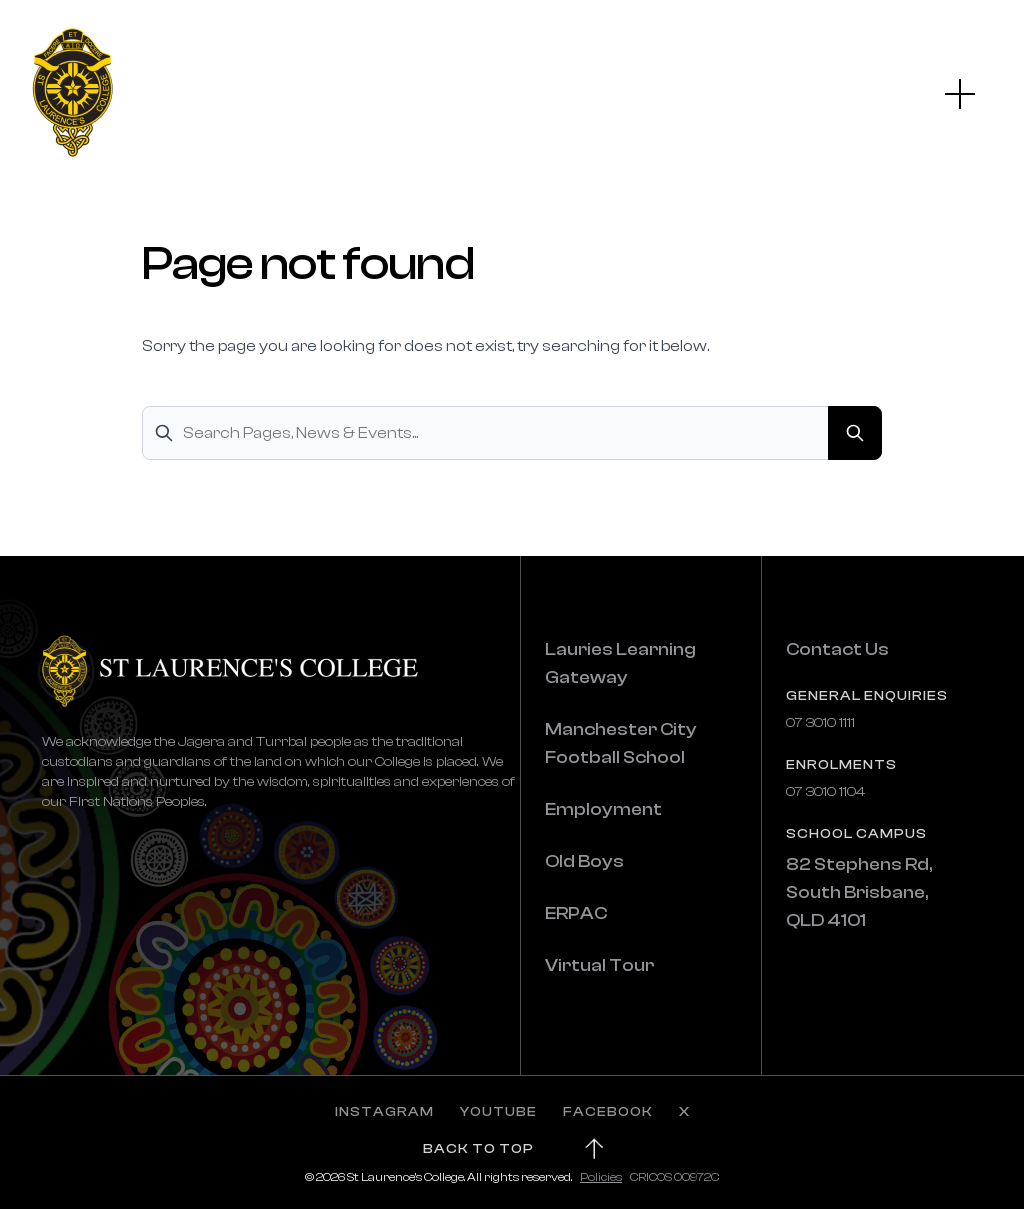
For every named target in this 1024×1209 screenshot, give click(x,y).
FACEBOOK (608, 1112)
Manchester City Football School (621, 743)
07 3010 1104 (825, 792)
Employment (603, 809)
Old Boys (584, 861)
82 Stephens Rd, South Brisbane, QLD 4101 (859, 892)
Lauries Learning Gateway (620, 663)
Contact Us (837, 649)
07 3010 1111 (820, 723)
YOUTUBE (498, 1112)
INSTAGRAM (384, 1112)
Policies (601, 1177)
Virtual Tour (599, 965)
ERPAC (576, 913)
